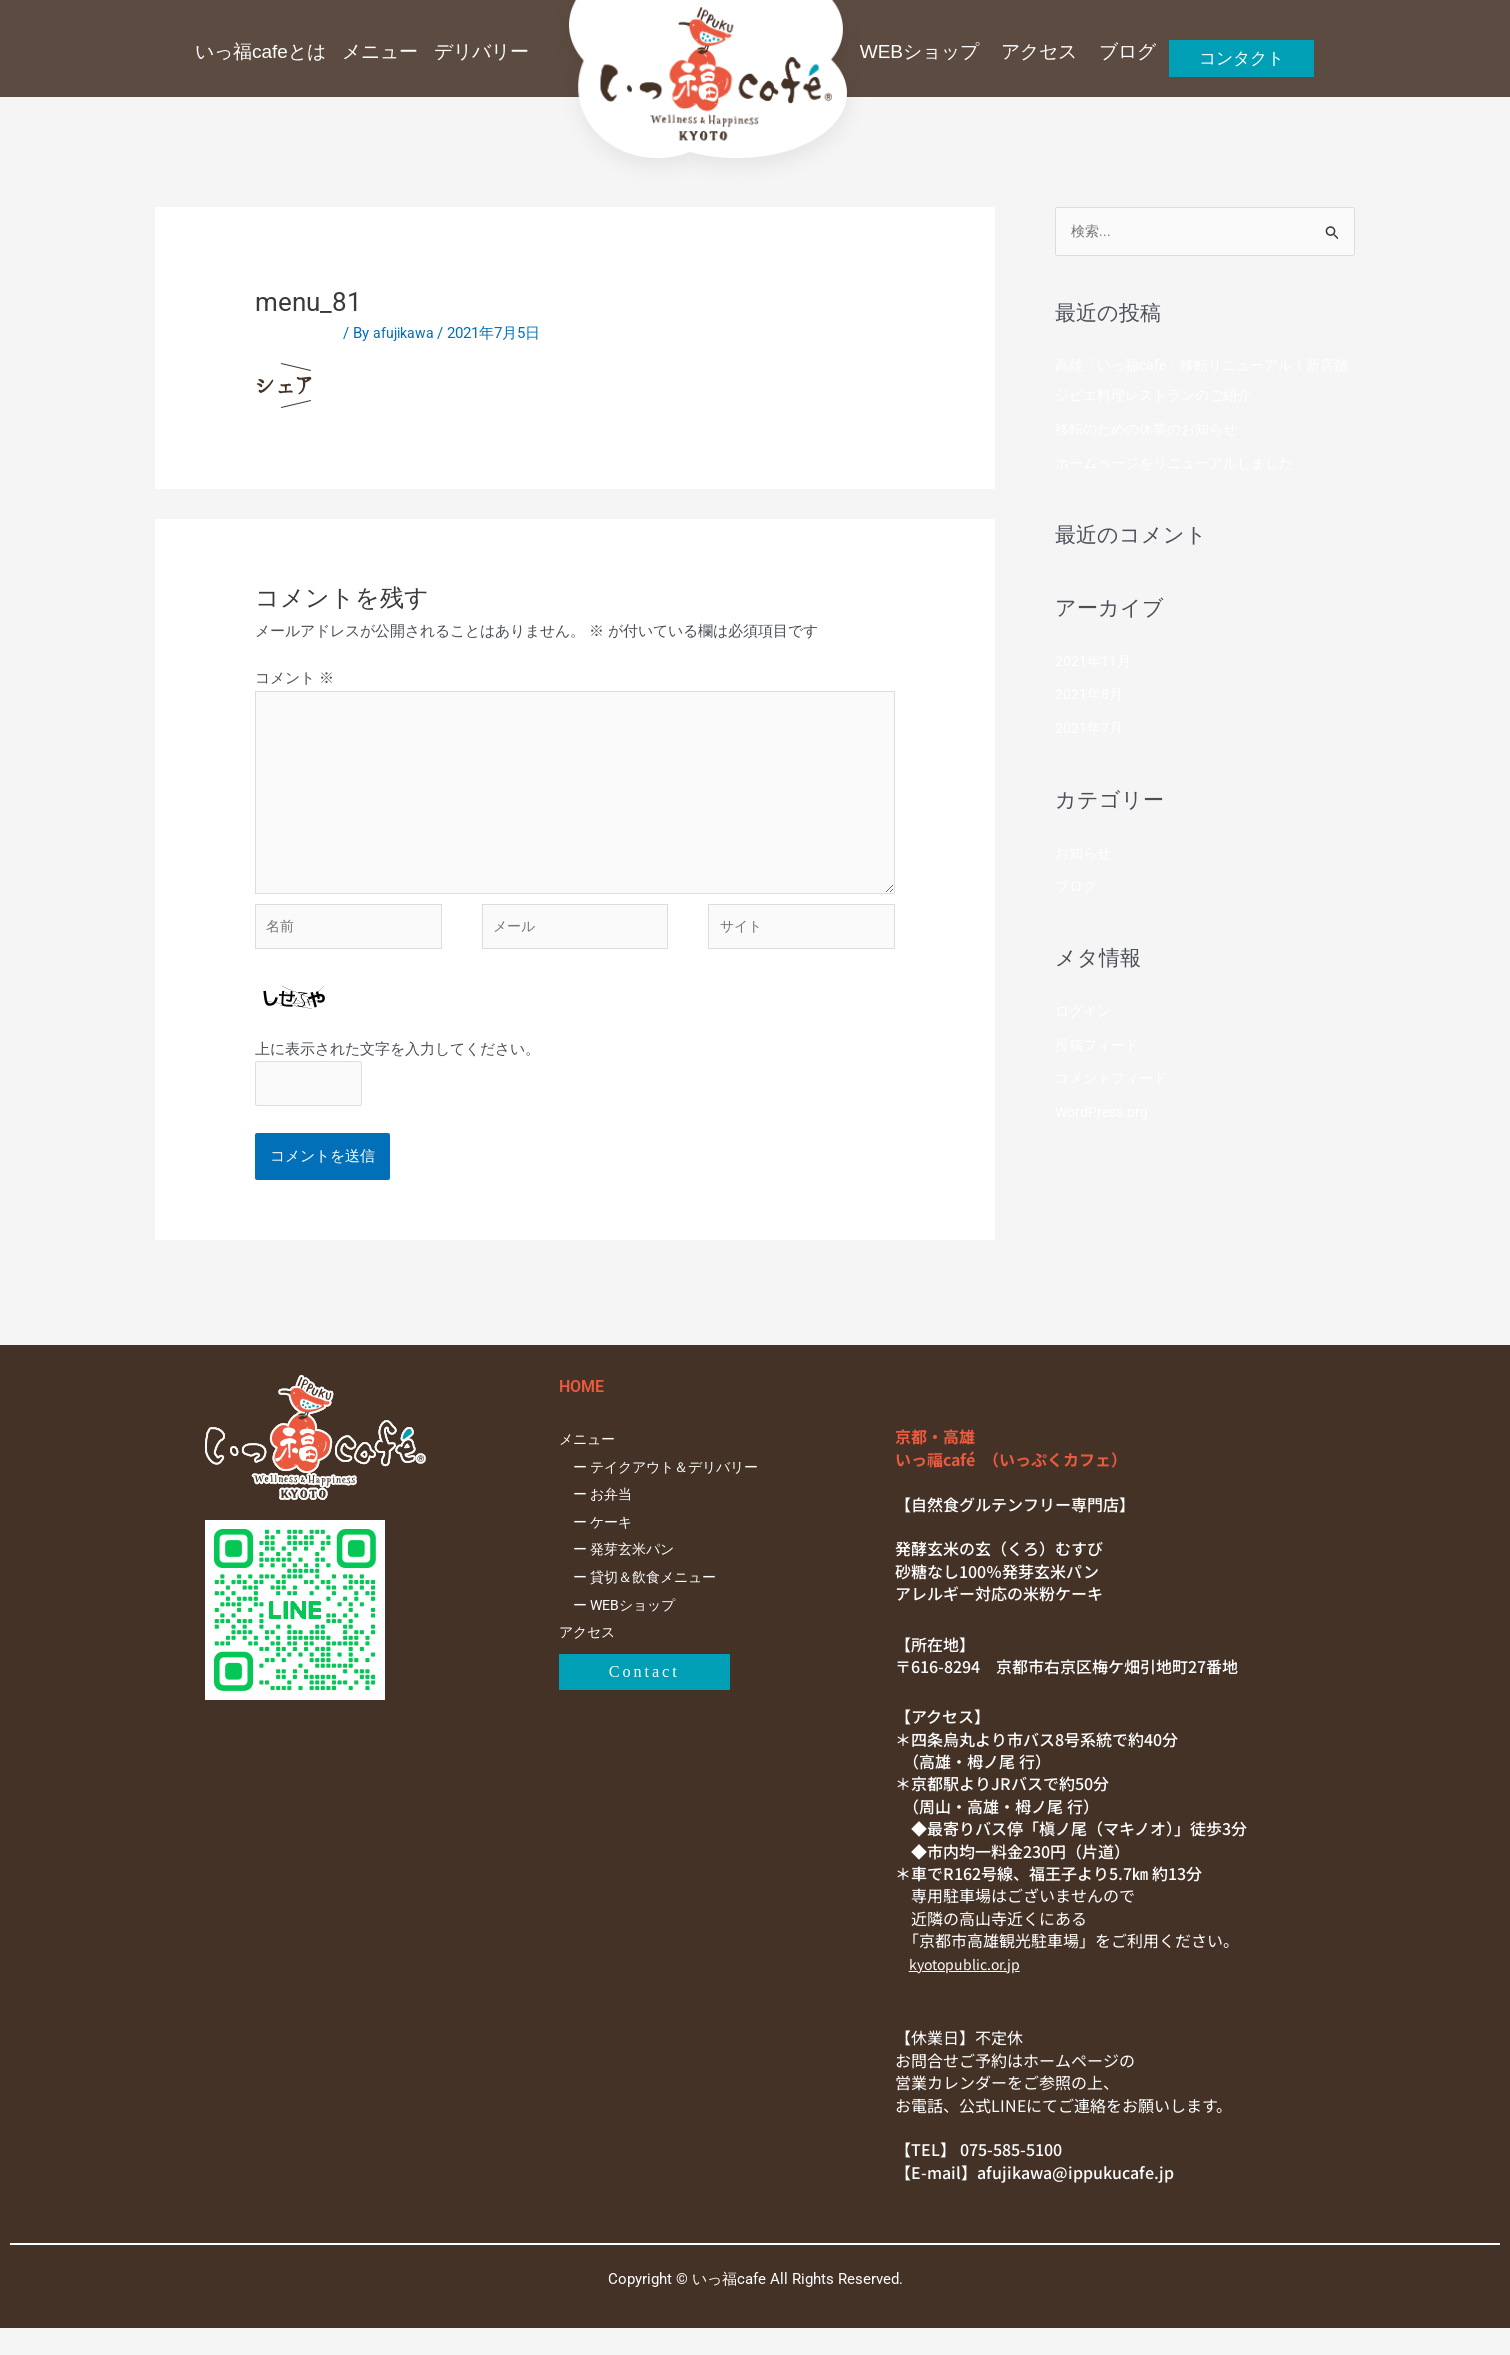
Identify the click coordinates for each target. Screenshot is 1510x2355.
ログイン (1085, 1013)
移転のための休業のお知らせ (1152, 431)
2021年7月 (1090, 730)
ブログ (1077, 889)
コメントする (300, 333)
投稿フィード (1100, 1047)
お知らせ (1085, 855)
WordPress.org (1104, 1114)
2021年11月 (1094, 663)
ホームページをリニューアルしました (1182, 465)
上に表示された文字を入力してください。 (397, 1072)
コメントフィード (1115, 1081)
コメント (294, 678)
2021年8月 (1090, 697)
